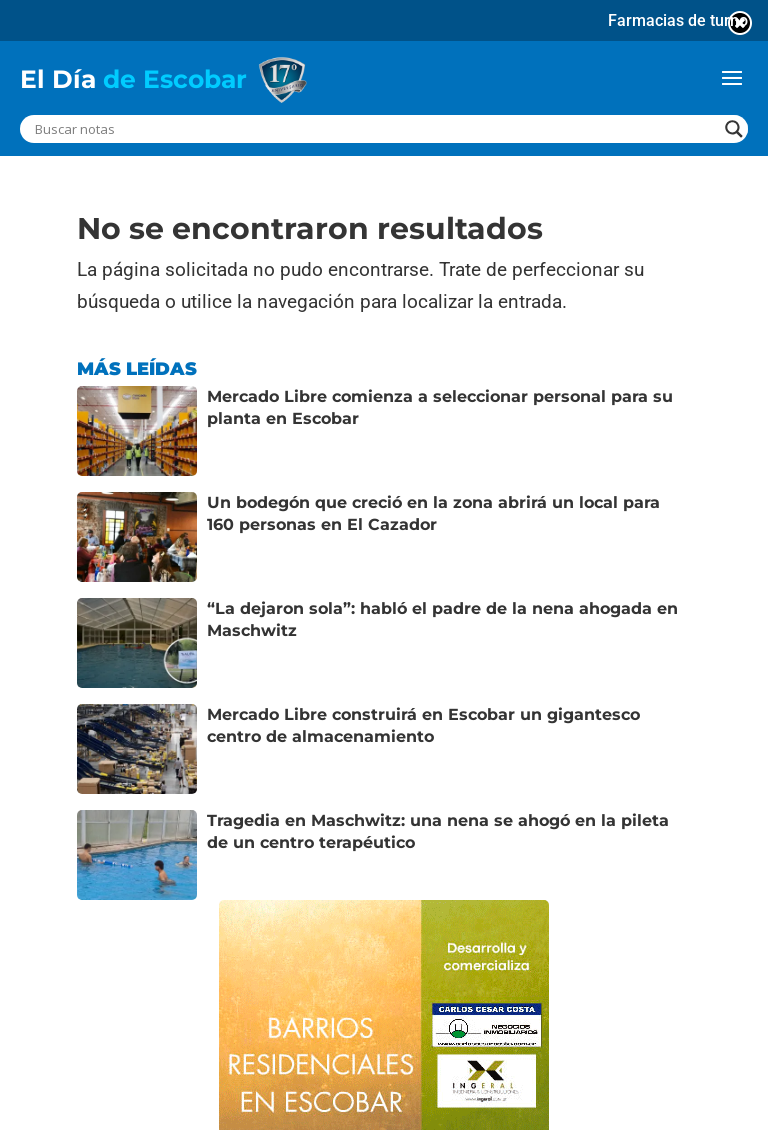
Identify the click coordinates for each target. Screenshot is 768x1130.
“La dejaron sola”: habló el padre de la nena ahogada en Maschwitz (442, 619)
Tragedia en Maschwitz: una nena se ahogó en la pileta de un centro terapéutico (438, 831)
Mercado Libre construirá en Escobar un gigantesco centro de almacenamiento (423, 725)
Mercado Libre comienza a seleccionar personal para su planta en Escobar (440, 407)
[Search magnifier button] (734, 129)
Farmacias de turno (678, 20)
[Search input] (375, 129)
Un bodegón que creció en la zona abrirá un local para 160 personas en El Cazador (433, 513)
